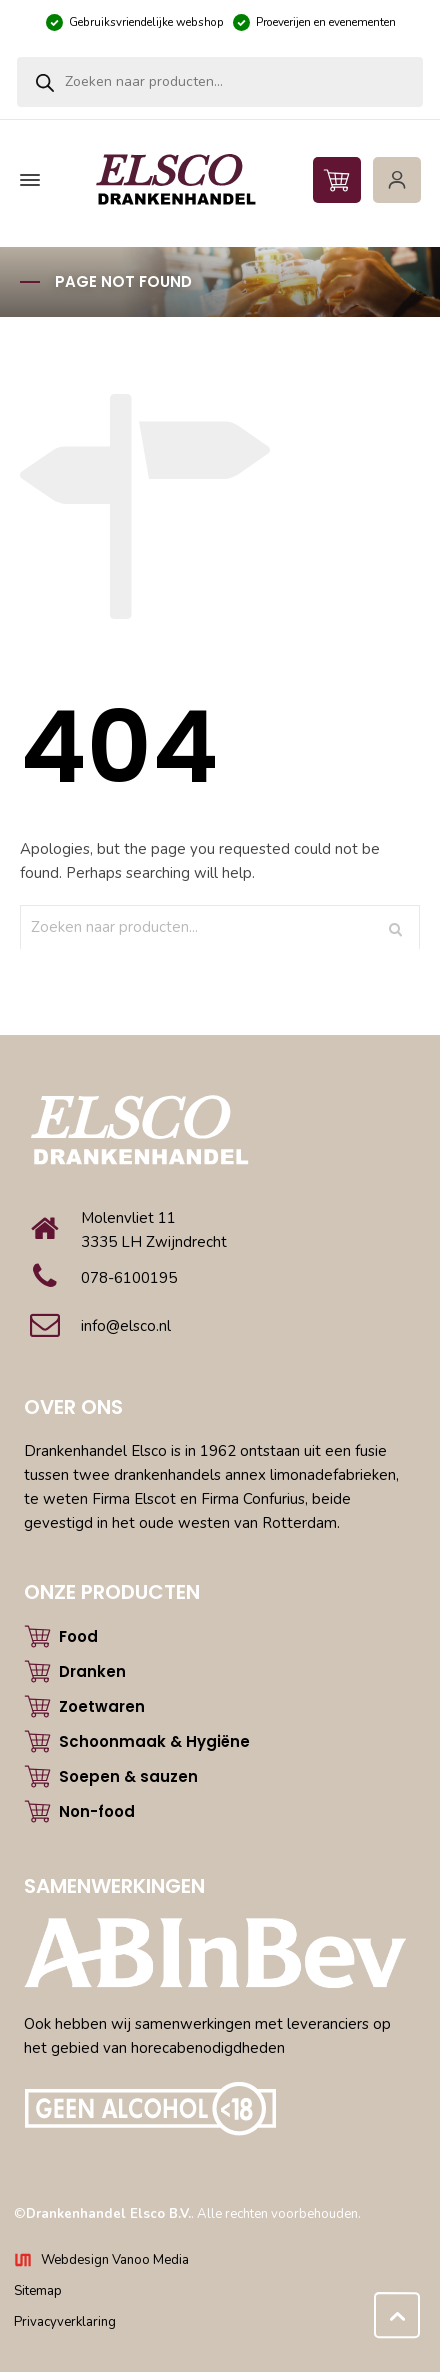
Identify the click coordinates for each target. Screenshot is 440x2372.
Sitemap (38, 2291)
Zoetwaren (102, 1706)
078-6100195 (129, 1278)
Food (78, 1636)
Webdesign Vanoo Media (115, 2260)
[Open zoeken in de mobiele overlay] (220, 82)
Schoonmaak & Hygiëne (154, 1741)
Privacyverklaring (65, 2322)
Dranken (92, 1671)
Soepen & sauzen (128, 1776)
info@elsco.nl (126, 1326)
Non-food (97, 1811)
